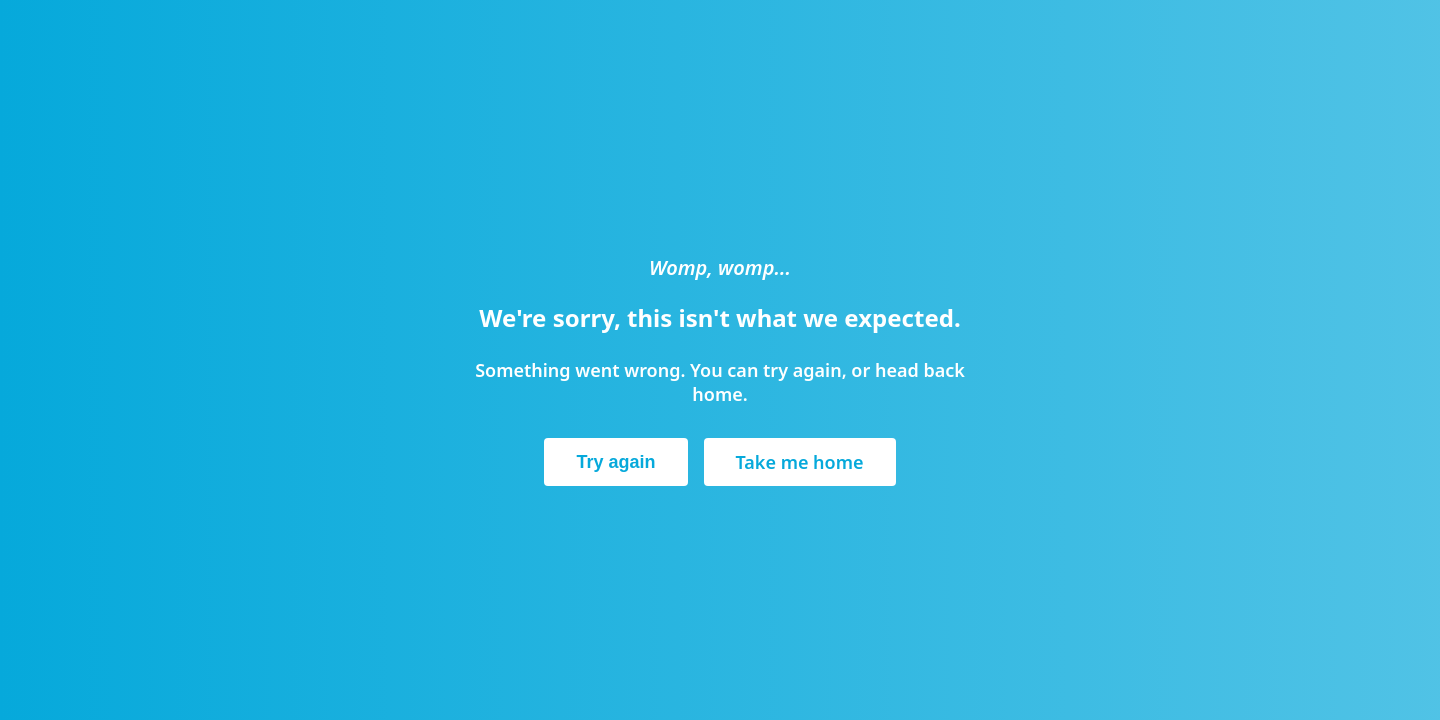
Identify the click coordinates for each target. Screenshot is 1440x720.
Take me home (800, 462)
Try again (615, 462)
